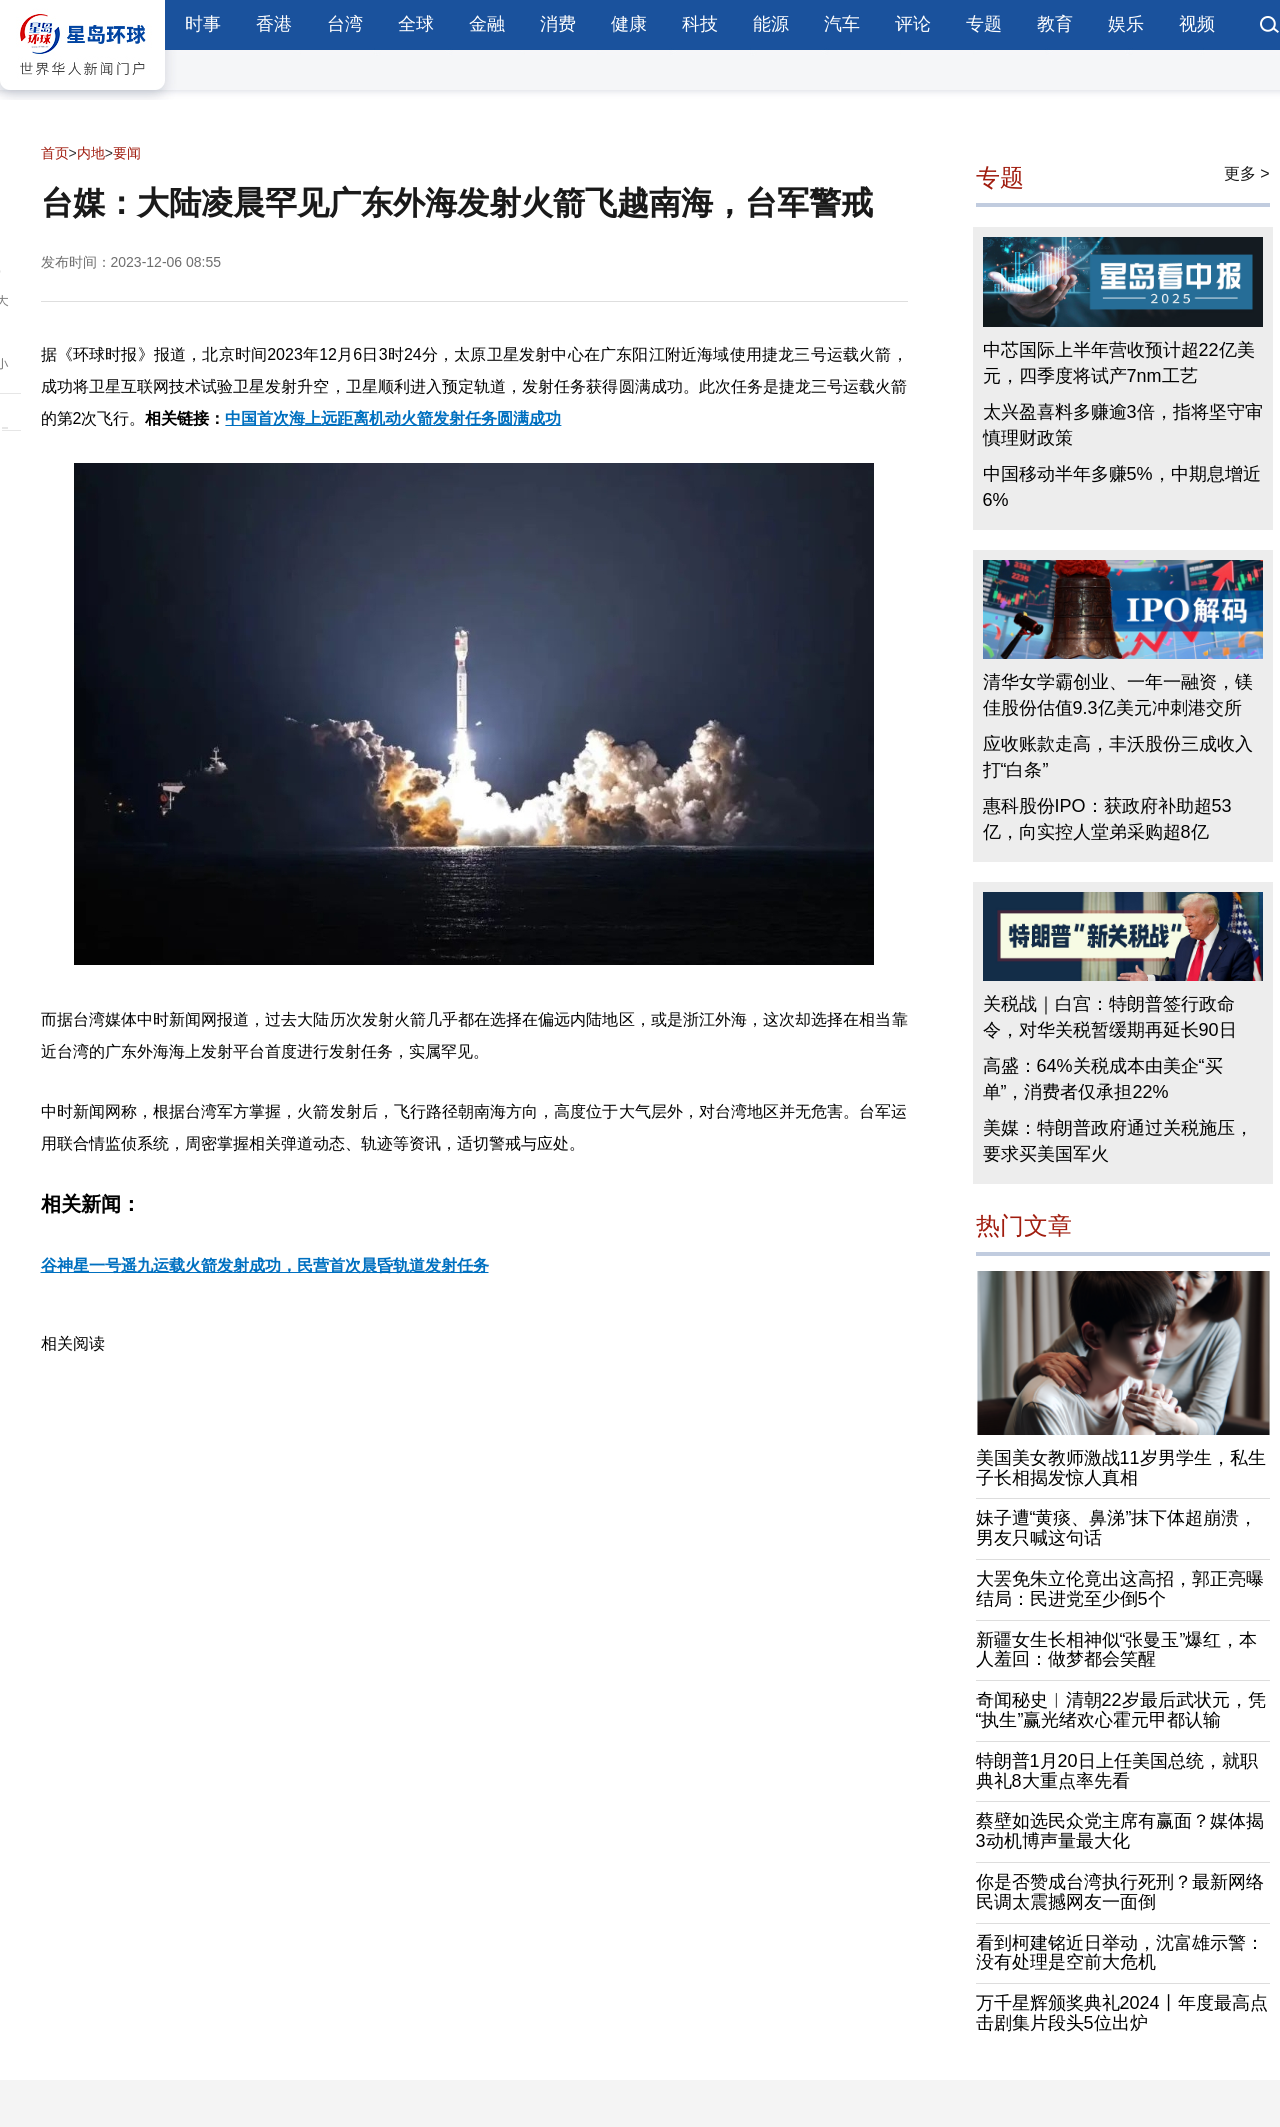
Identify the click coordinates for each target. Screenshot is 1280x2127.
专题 (984, 24)
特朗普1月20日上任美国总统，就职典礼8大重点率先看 (1117, 1771)
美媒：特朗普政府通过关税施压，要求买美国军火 (1118, 1141)
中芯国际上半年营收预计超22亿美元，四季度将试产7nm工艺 (1119, 363)
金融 (487, 24)
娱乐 (1126, 24)
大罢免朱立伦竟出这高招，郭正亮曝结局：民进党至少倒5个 (1120, 1589)
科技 (700, 24)
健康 (629, 24)
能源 (771, 24)
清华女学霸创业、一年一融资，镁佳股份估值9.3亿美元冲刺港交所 (1118, 695)
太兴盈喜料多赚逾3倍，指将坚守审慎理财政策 (1123, 425)
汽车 (842, 24)
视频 (1197, 24)
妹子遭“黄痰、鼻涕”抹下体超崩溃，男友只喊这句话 (1117, 1528)
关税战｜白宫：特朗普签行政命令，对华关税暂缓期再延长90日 (1110, 1017)
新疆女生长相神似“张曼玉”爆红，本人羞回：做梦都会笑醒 (1117, 1650)
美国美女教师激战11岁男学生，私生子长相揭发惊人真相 (1121, 1468)
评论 (913, 24)
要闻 (127, 153)
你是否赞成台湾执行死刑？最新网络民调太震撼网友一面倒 (1120, 1892)
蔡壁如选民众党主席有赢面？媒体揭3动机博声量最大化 (1120, 1831)
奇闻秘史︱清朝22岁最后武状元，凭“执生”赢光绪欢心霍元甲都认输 (1121, 1710)
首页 (55, 153)
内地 (91, 153)
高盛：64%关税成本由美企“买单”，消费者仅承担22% (1103, 1079)
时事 (203, 24)
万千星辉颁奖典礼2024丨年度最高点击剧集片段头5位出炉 (1122, 2013)
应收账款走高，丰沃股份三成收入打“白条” (1118, 757)
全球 (416, 24)
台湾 (345, 24)
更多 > (1247, 173)
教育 (1055, 24)
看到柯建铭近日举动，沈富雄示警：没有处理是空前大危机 (1120, 1953)
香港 (274, 24)
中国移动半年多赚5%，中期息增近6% (1122, 487)
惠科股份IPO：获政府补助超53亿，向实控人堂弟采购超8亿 (1107, 819)
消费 (558, 24)
